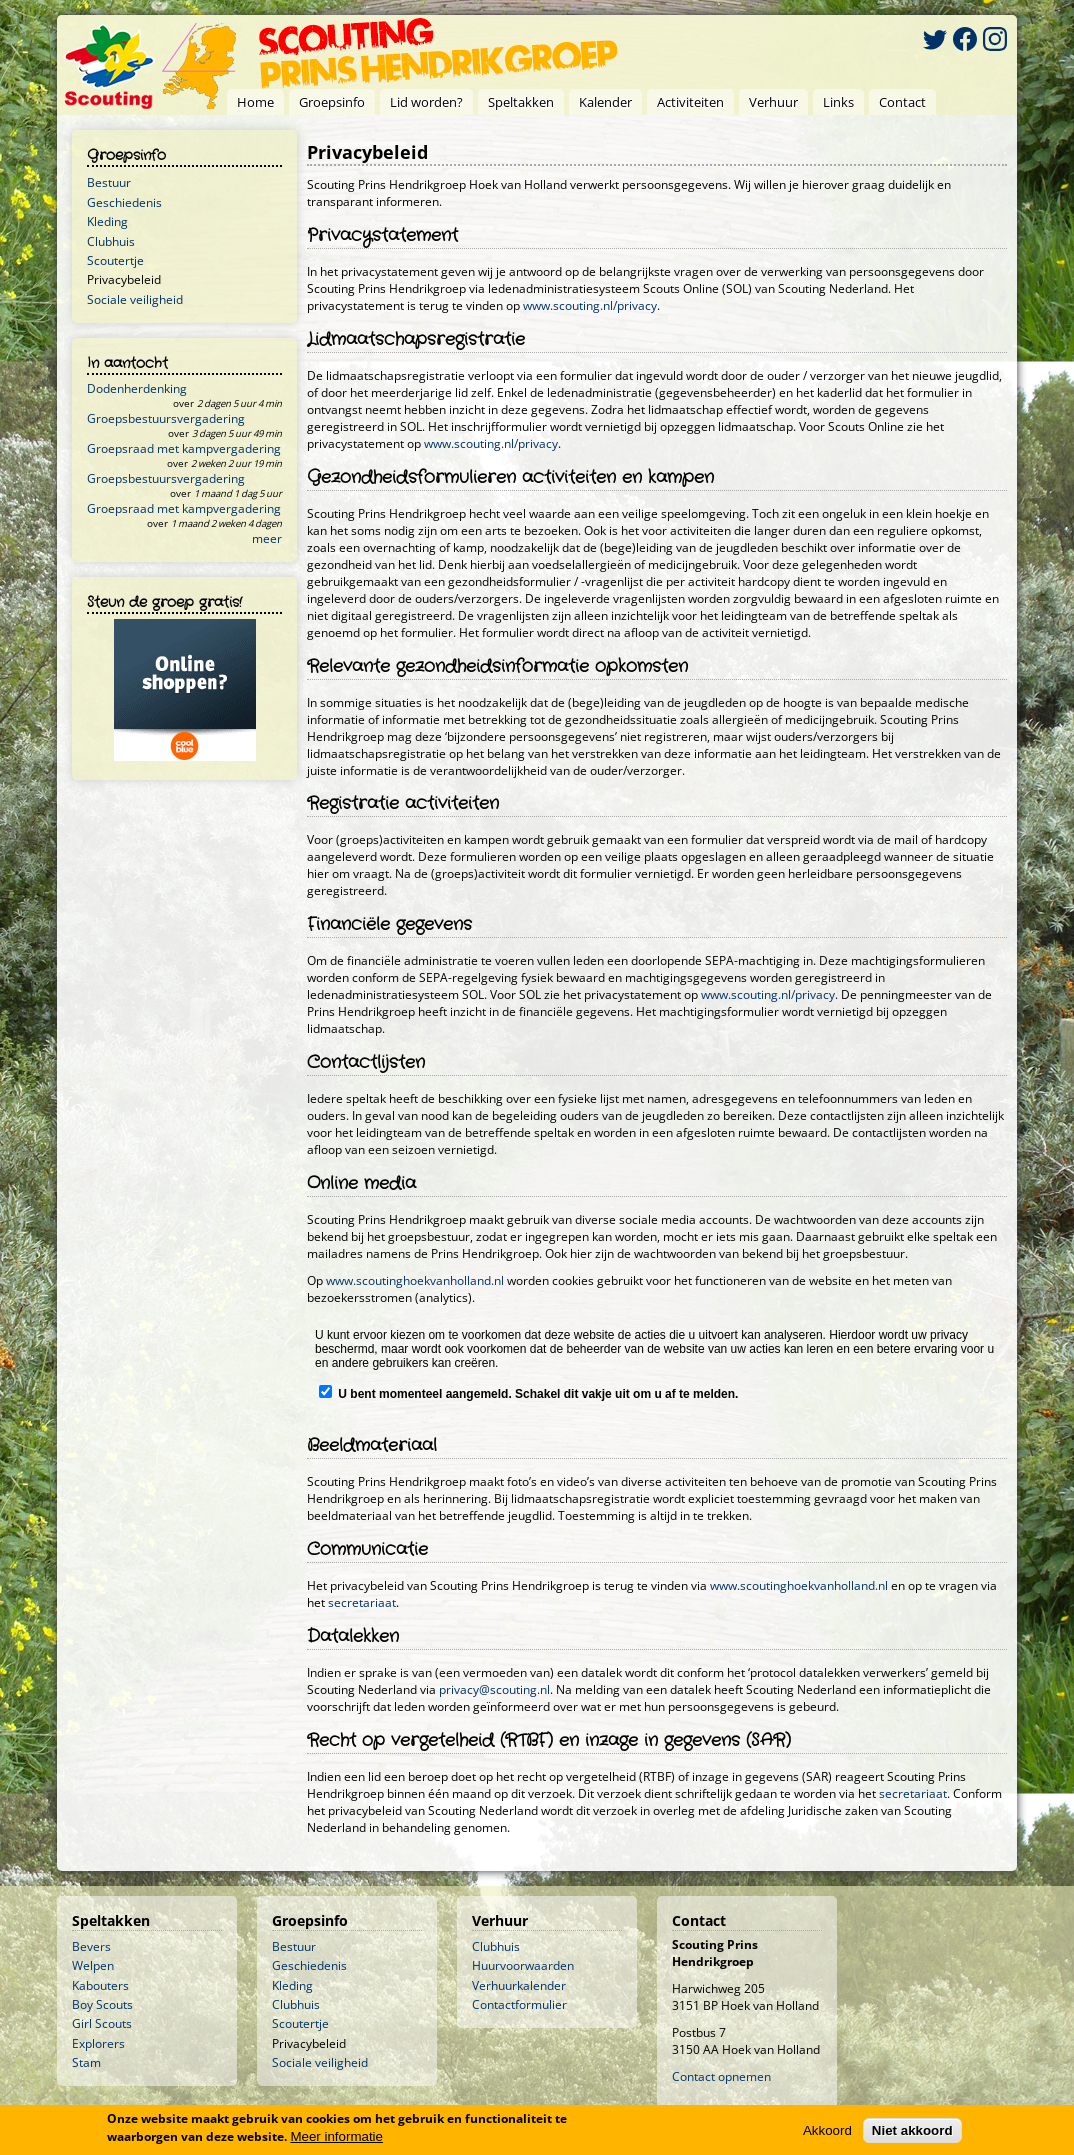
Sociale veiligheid (135, 299)
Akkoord (827, 2130)
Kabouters (100, 1985)
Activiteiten (690, 102)
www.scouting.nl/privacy (590, 305)
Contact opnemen (721, 2076)
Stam (86, 2062)
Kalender (605, 102)
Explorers (98, 2043)
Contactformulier (519, 2004)
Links (838, 102)
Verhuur (773, 102)
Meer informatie (336, 2136)
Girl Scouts (102, 2023)
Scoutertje (115, 260)
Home (255, 102)
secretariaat (362, 1602)
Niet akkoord (912, 2130)
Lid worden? (426, 102)
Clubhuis (111, 241)
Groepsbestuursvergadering (166, 418)
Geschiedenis (124, 202)
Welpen (93, 1965)
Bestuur (109, 182)
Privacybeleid (124, 279)
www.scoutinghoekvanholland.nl (415, 1280)
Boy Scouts (102, 2004)
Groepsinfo (332, 102)
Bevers (91, 1946)
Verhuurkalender (519, 1985)
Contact (902, 102)
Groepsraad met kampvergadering (184, 448)
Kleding (107, 221)
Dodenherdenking (137, 388)
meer (267, 538)
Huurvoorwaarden (523, 1965)
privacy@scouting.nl (494, 1689)
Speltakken (521, 102)
